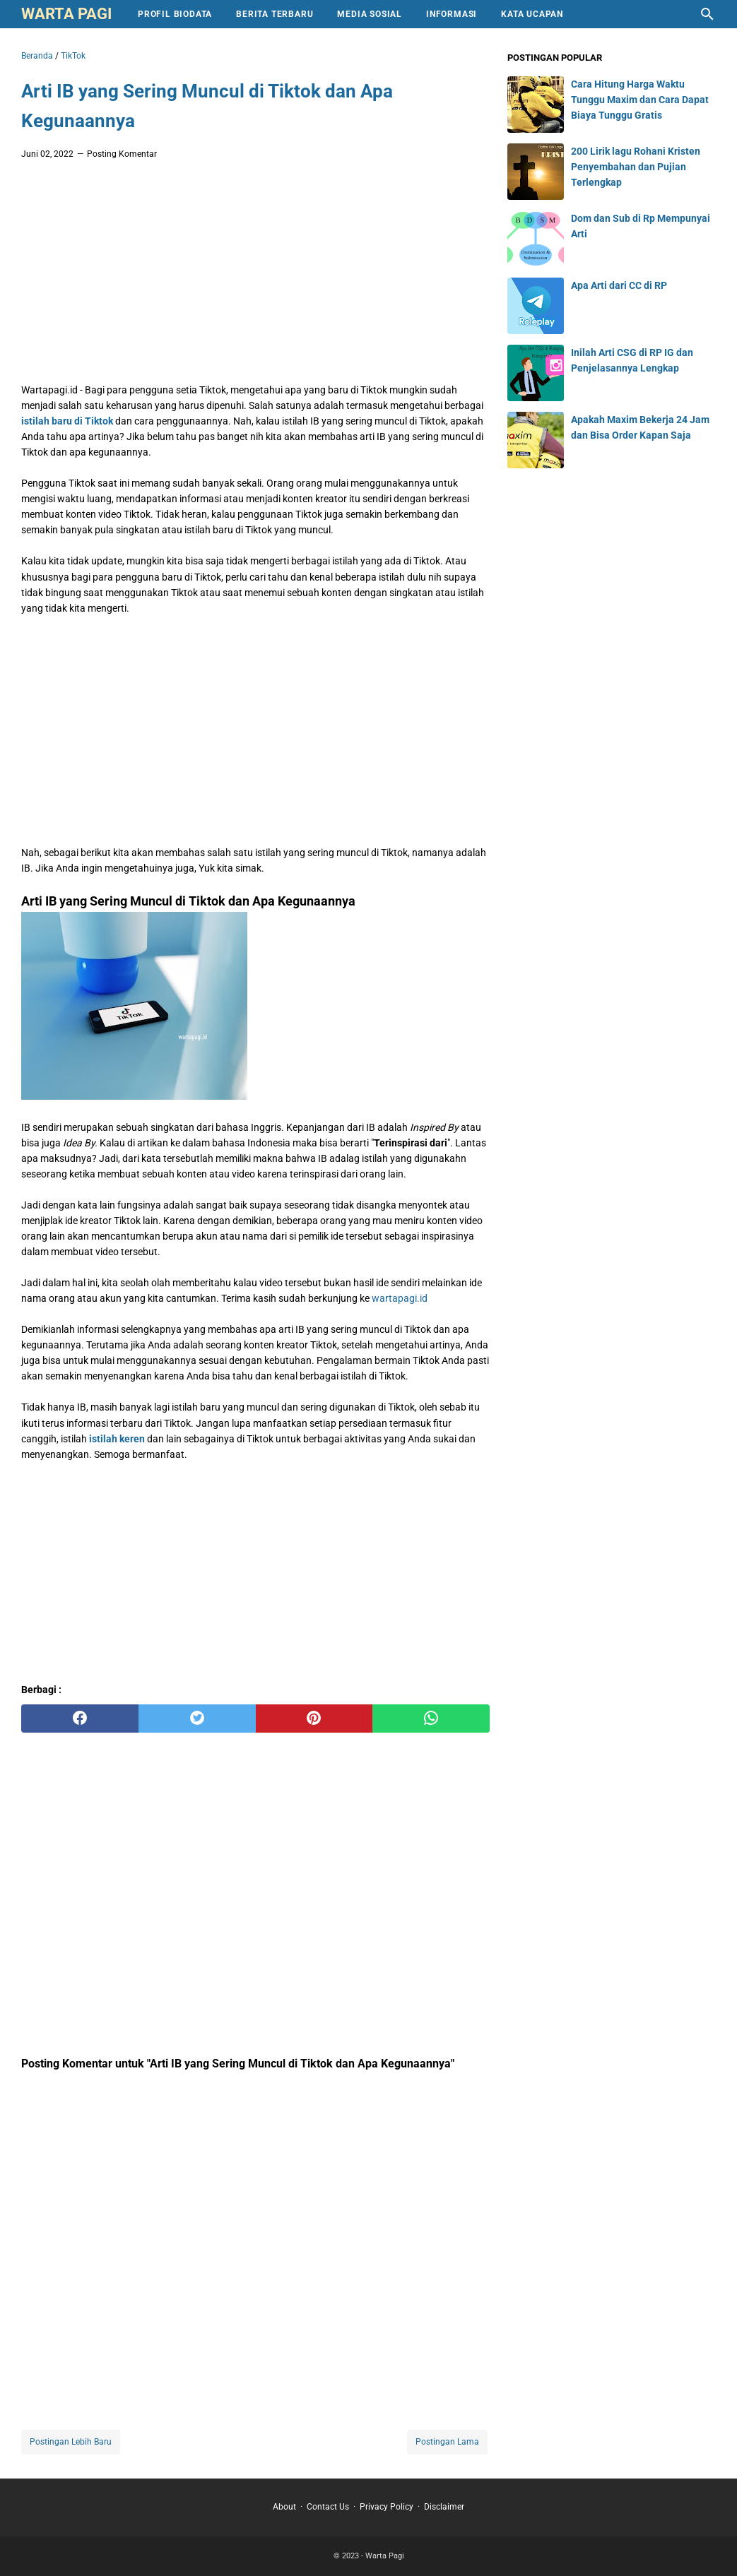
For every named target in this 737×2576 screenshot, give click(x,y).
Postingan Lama (447, 2442)
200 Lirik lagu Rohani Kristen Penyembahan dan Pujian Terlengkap (635, 167)
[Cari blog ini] (707, 14)
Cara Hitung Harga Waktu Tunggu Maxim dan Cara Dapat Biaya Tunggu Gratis (640, 99)
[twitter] (197, 1718)
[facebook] (79, 1718)
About (284, 2507)
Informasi (451, 14)
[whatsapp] (431, 1718)
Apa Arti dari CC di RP (619, 285)
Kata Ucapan (532, 14)
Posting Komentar (122, 154)
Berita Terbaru (274, 14)
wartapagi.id (400, 1298)
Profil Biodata (175, 14)
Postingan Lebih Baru (71, 2442)
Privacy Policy (386, 2507)
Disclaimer (444, 2507)
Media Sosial (369, 14)
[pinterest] (314, 1718)
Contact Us (328, 2507)
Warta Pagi (66, 14)
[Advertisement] (255, 275)
